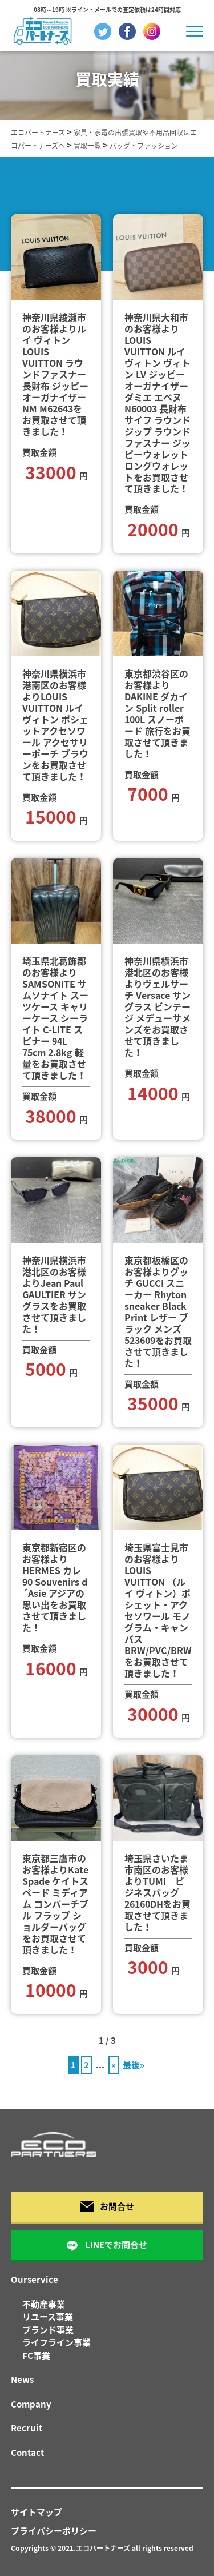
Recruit (26, 2428)
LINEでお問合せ (107, 2245)
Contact (27, 2452)
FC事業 (36, 2355)
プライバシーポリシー (53, 2531)
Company (31, 2404)
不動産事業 (43, 2304)
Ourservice (34, 2279)
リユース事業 (47, 2316)
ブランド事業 (48, 2330)
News (22, 2379)
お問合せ (107, 2206)
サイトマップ (36, 2512)
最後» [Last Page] (133, 2065)
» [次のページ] (113, 2065)
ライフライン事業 (56, 2342)
